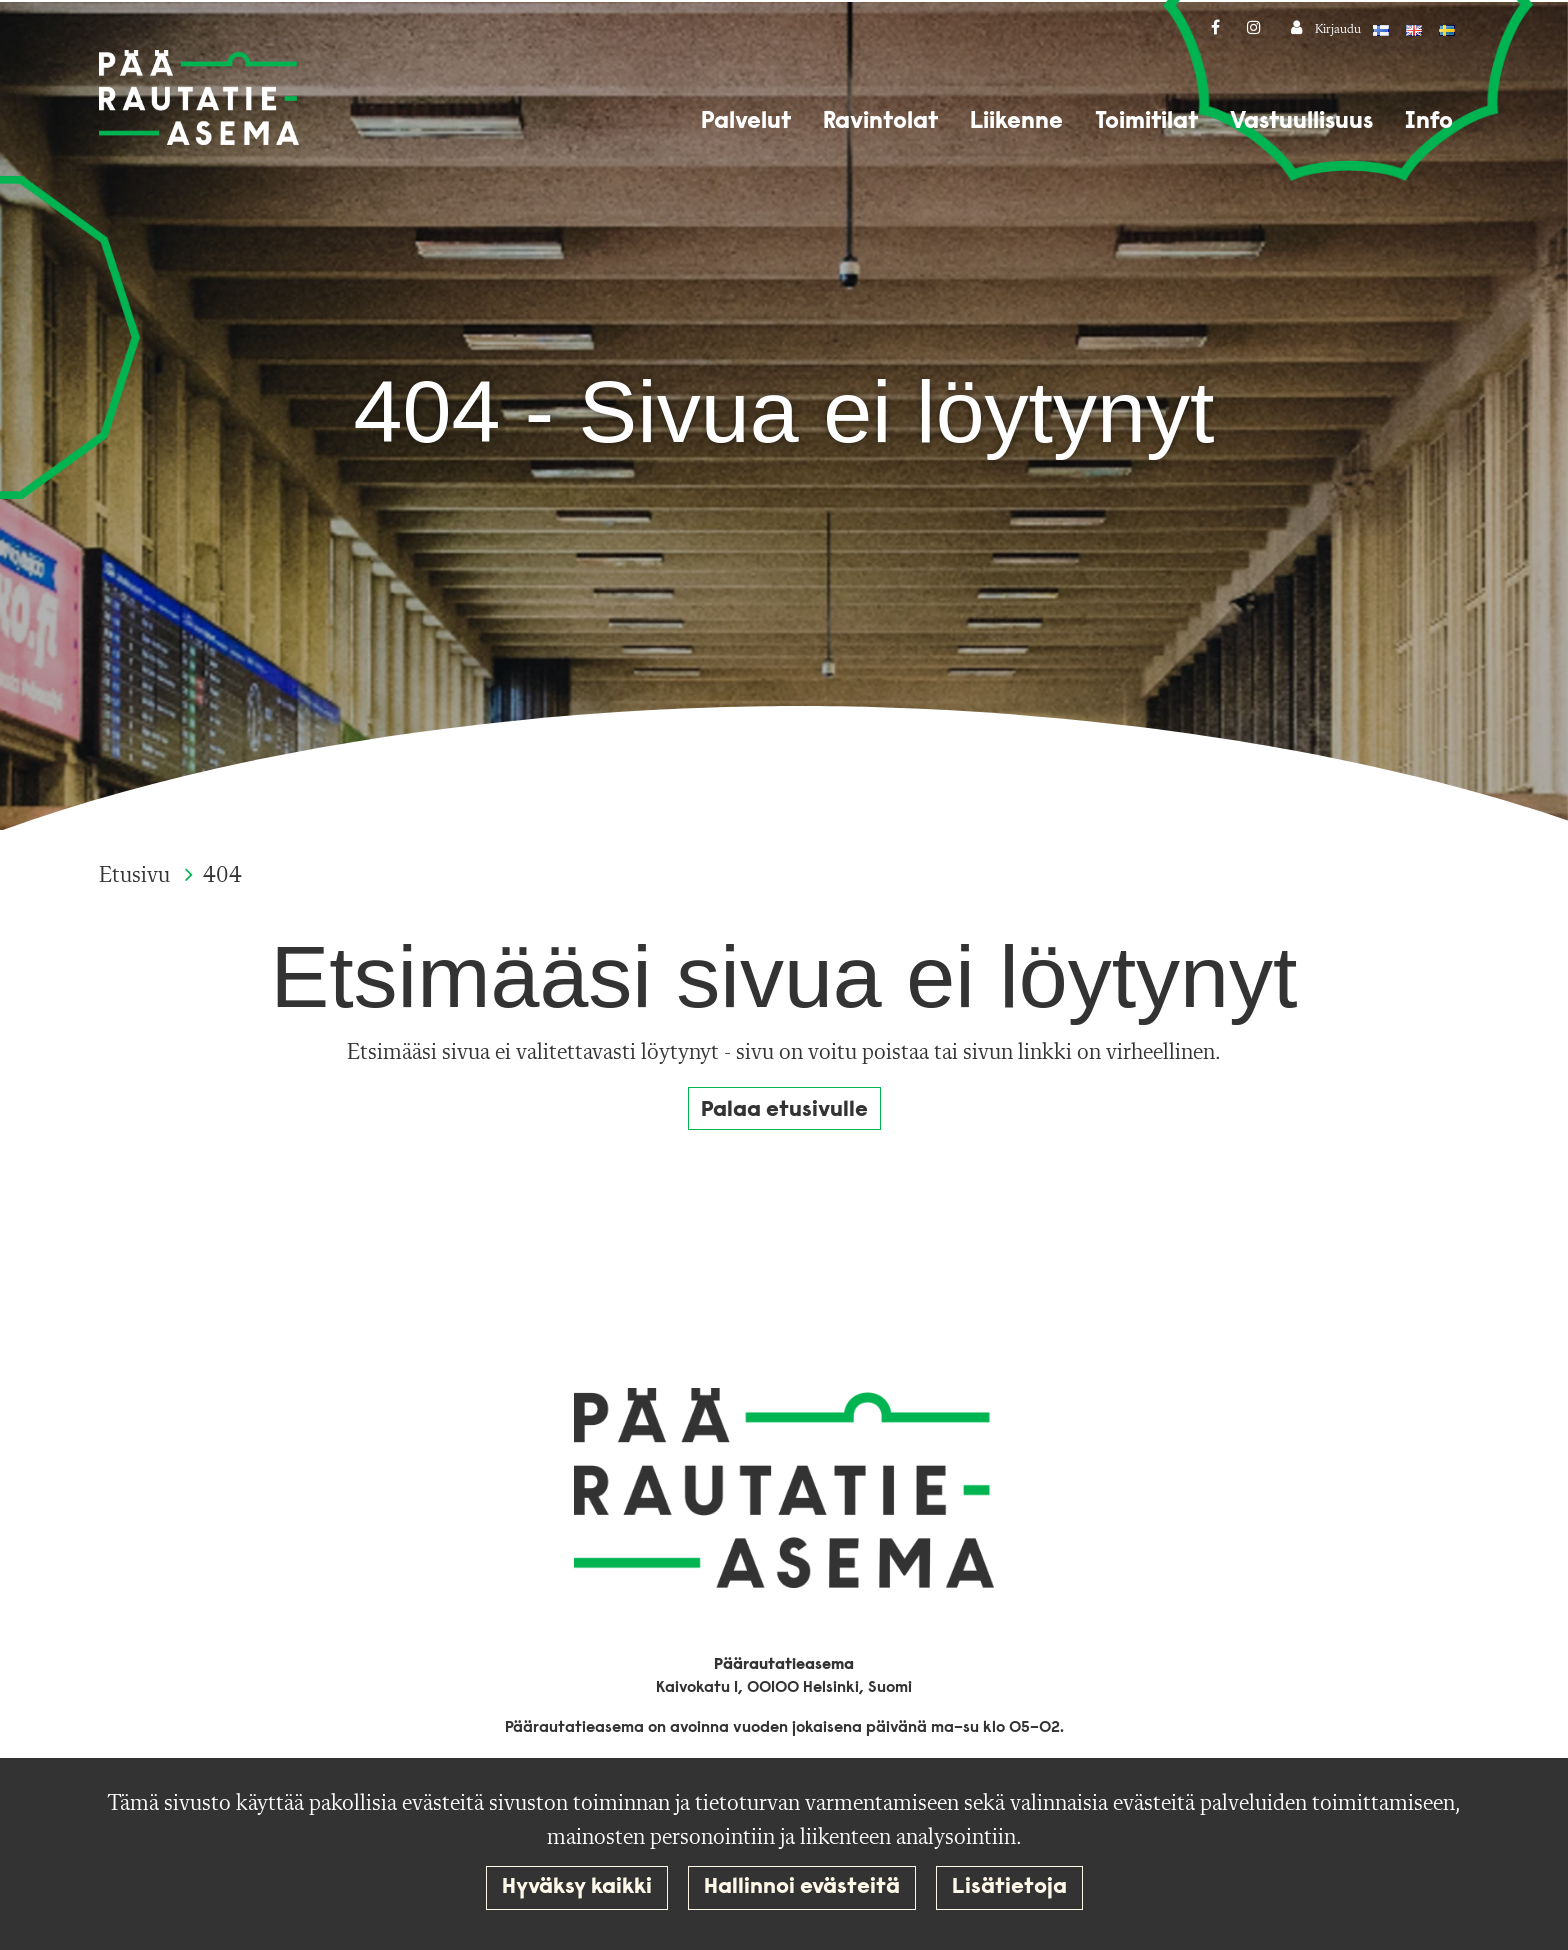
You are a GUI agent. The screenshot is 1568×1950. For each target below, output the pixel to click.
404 (222, 876)
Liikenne (1016, 122)
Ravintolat (880, 122)
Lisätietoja (1009, 1887)
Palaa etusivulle (784, 1110)
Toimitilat (1146, 122)
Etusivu (137, 876)
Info (1429, 122)
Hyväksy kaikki (577, 1887)
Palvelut (746, 122)
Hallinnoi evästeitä (802, 1887)
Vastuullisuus (1301, 122)
